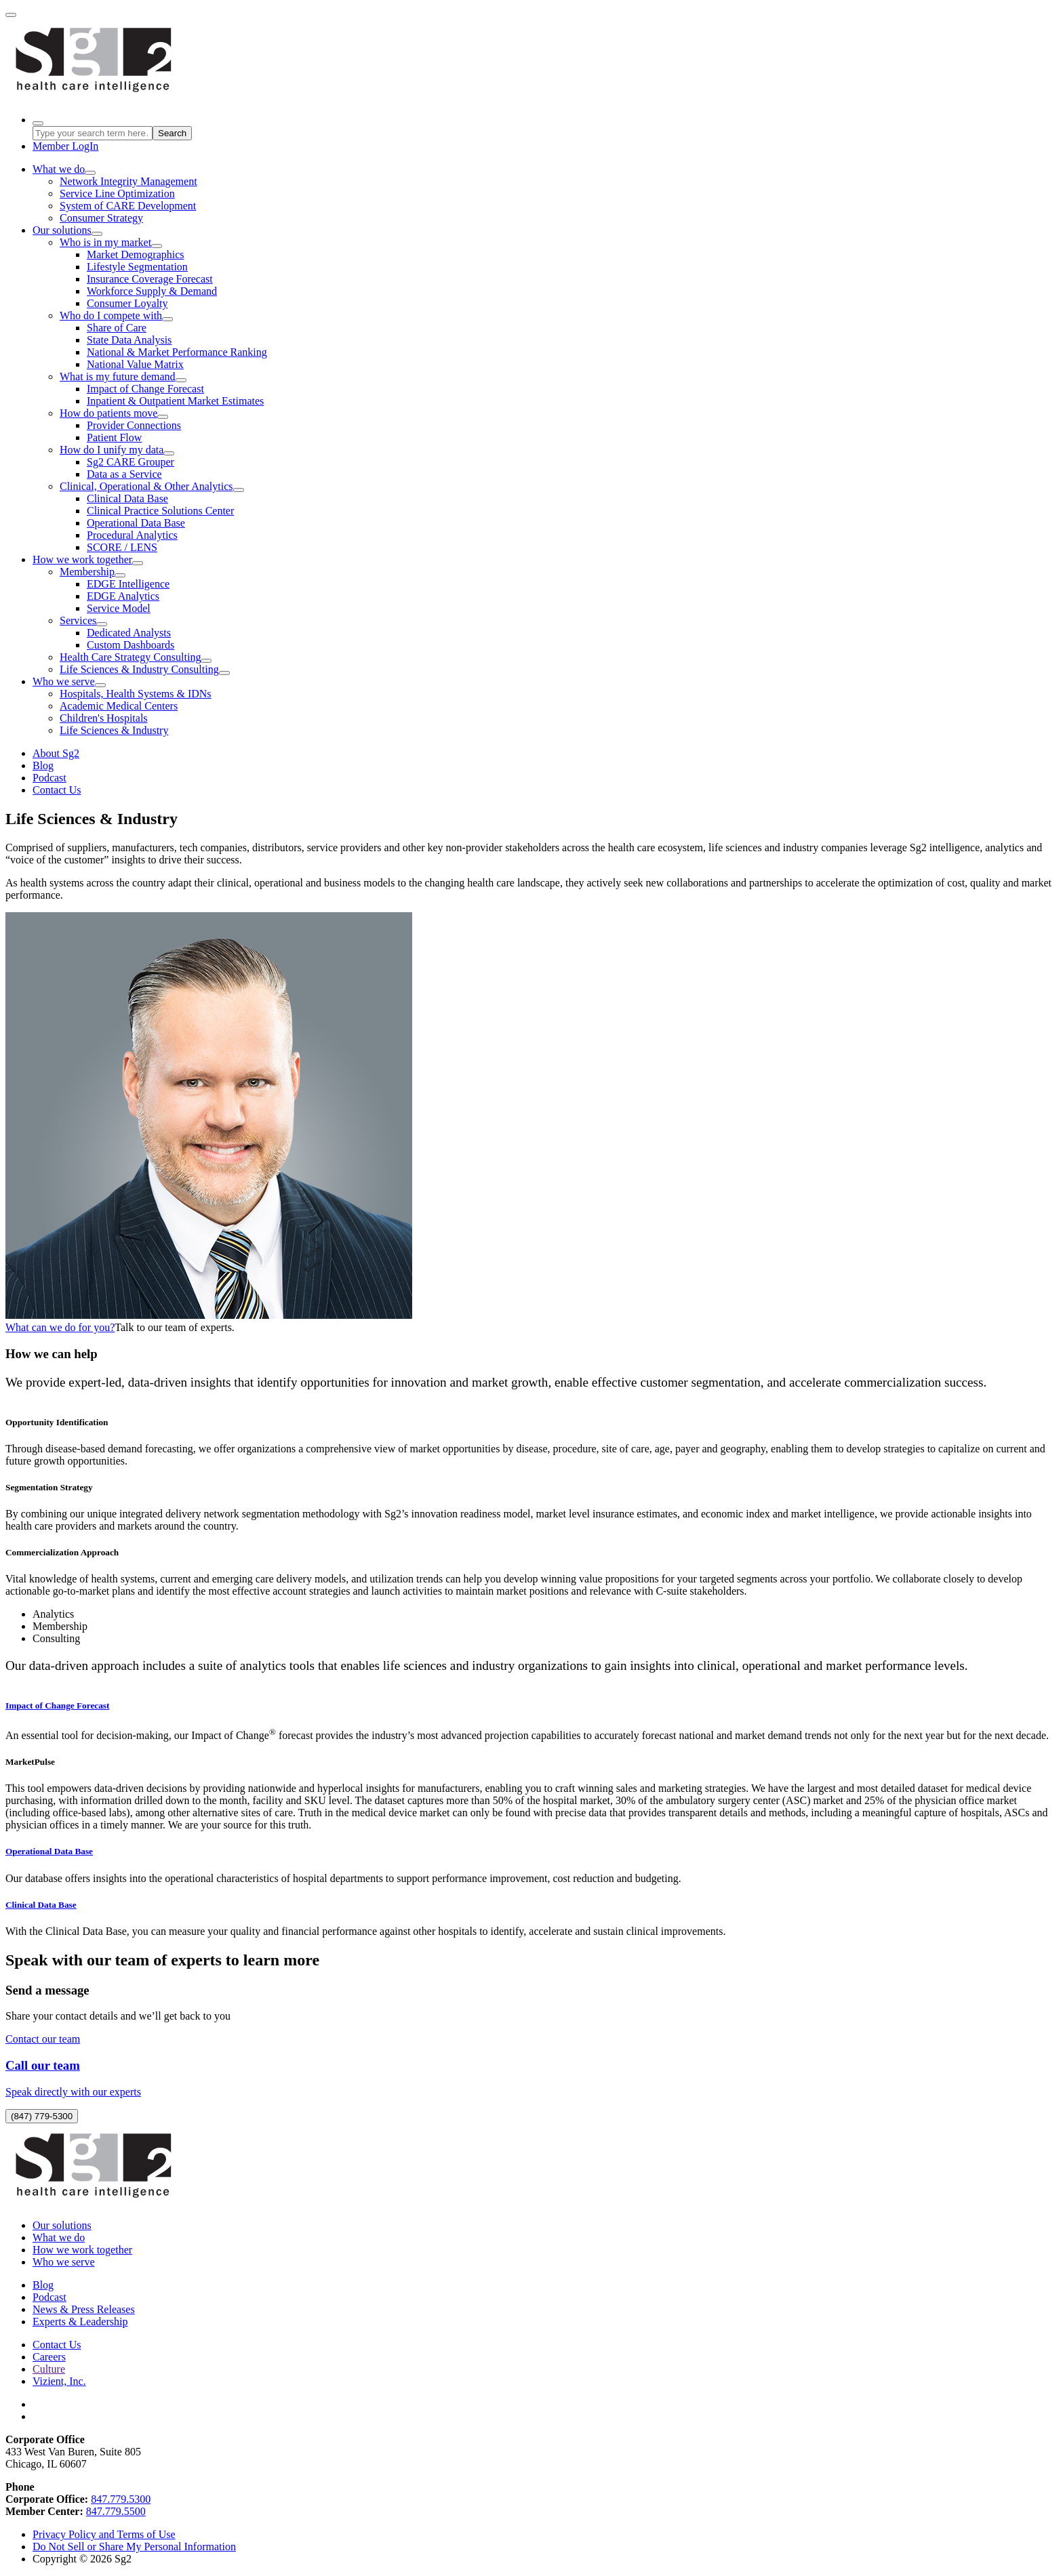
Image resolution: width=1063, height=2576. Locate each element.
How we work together (82, 559)
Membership (87, 571)
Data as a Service (124, 474)
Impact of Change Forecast (145, 388)
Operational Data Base (136, 523)
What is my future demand (118, 376)
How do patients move (108, 413)
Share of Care (116, 327)
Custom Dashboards (130, 645)
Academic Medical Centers (119, 706)
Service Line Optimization (117, 193)
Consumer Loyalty (127, 303)
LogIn (65, 146)
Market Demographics (135, 254)
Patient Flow (114, 437)
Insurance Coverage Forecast (150, 279)
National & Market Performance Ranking (177, 352)
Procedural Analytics (132, 535)
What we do (59, 169)
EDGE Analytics (123, 596)
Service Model (119, 608)
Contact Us (57, 790)
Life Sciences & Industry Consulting (139, 669)
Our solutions (62, 230)
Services (78, 620)
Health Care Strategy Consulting (130, 657)
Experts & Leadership (80, 2321)
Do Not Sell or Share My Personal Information (134, 2546)
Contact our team (42, 2039)
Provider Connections (134, 425)
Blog (43, 765)
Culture (49, 2369)
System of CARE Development (128, 205)
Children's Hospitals (104, 718)
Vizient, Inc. (59, 2381)
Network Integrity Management (128, 181)
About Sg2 (56, 753)
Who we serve (64, 681)
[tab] (545, 1614)
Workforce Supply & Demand (152, 291)
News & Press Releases (84, 2309)
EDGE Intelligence (128, 584)
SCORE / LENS (122, 547)
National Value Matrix (135, 364)
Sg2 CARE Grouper (130, 462)
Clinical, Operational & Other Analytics (146, 486)
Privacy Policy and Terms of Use (104, 2534)
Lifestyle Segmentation (137, 266)
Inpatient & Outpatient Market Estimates (175, 401)
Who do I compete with (111, 315)
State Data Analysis (129, 340)
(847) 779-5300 (42, 2116)
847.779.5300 (121, 2499)
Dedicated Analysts (129, 632)
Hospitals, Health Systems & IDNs (136, 693)
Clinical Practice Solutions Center (160, 510)
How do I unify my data (111, 449)
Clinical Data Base (127, 498)
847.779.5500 (116, 2511)
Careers (49, 2357)
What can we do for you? (60, 1327)
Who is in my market (105, 242)
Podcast (49, 777)
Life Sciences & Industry (114, 730)
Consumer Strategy (101, 218)
